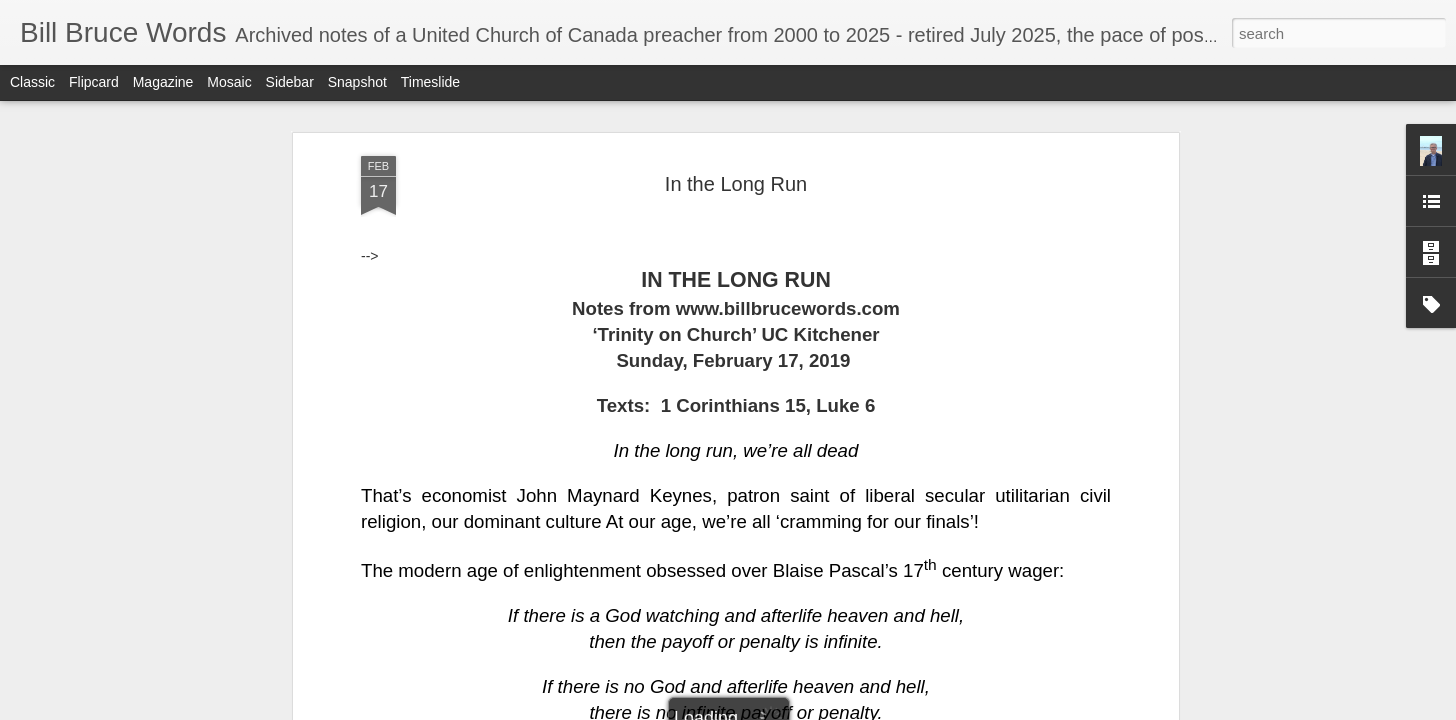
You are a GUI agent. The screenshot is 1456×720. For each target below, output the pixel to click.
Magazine (163, 82)
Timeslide (430, 82)
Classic (32, 82)
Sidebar (290, 82)
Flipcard (94, 82)
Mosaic (229, 82)
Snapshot (357, 82)
